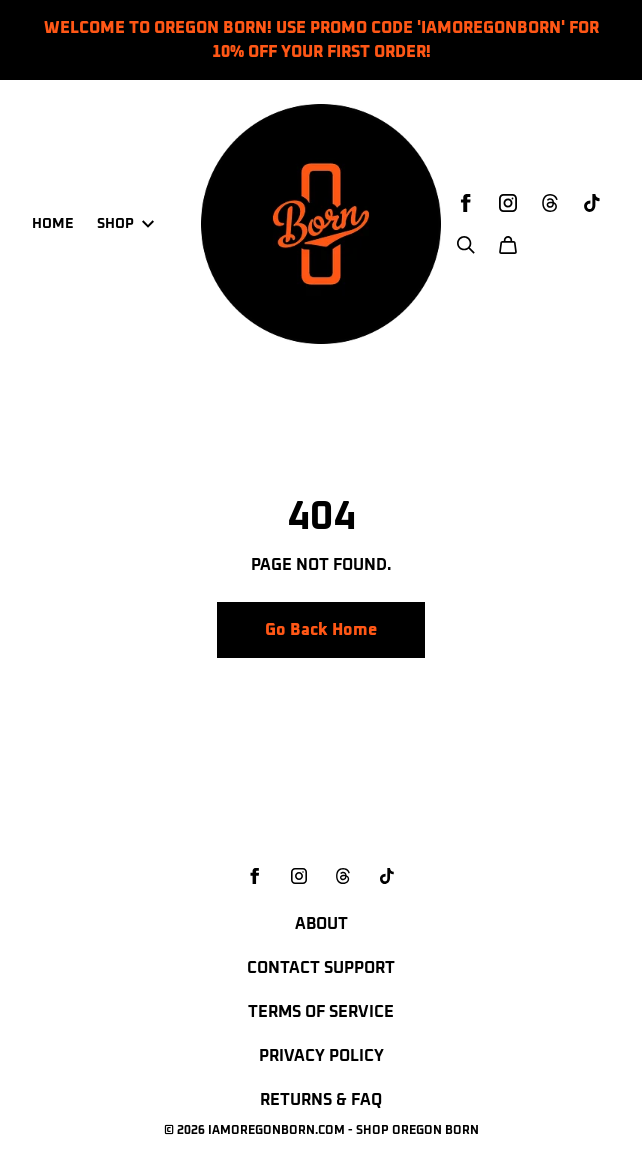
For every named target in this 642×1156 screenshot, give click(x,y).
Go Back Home (321, 630)
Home (52, 224)
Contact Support (321, 968)
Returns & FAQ (321, 1100)
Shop (125, 224)
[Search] (466, 245)
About (321, 924)
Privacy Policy (321, 1056)
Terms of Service (321, 1012)
